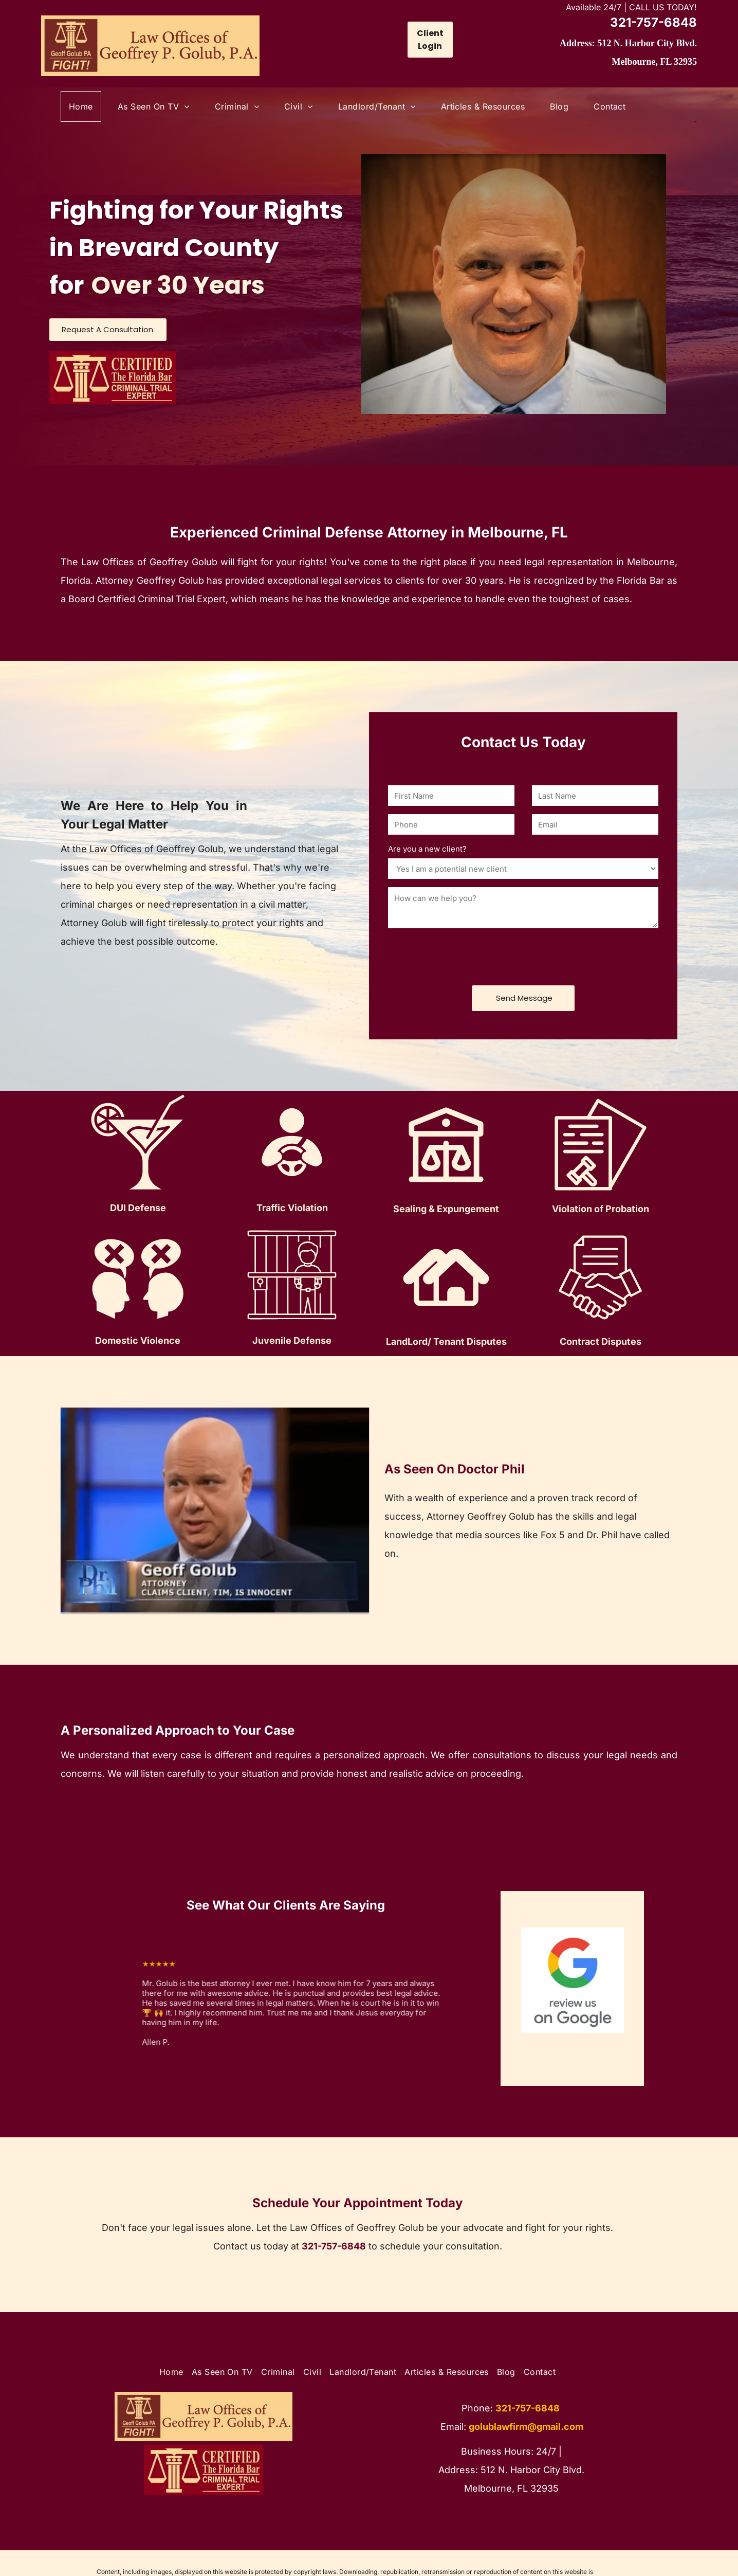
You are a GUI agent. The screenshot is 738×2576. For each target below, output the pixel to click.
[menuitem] (85, 106)
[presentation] (466, 955)
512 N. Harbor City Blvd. (647, 43)
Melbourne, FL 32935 (654, 62)
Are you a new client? (427, 849)
